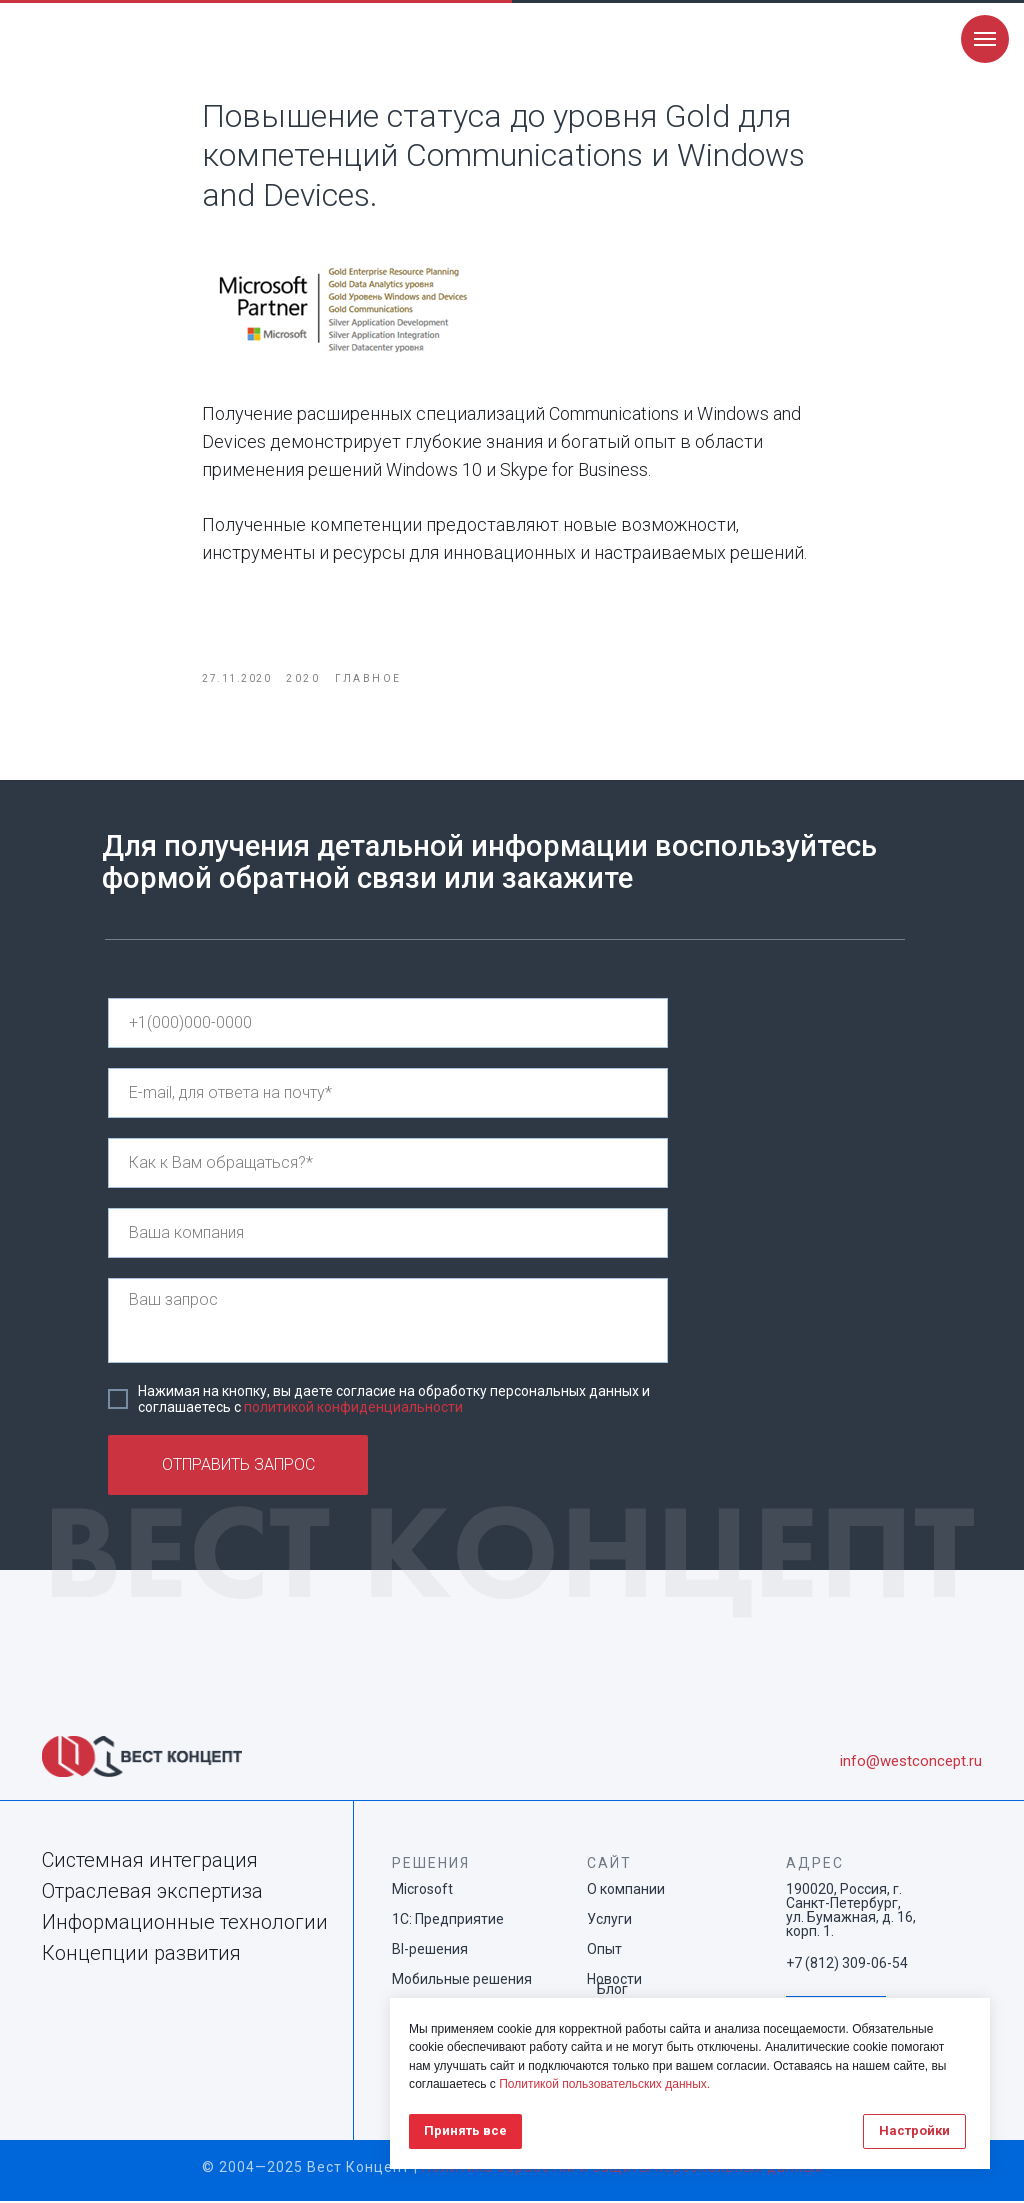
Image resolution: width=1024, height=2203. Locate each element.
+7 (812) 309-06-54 (847, 1965)
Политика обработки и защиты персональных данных (622, 2169)
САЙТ (609, 1865)
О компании (626, 1891)
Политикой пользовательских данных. (604, 2084)
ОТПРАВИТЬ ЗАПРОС (238, 1467)
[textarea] (388, 1322)
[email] (388, 1095)
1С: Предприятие (448, 1921)
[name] (388, 1165)
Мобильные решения (462, 1981)
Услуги (609, 1921)
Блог (612, 1991)
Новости (614, 1981)
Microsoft (422, 1891)
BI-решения (430, 1951)
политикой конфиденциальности (353, 1409)
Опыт (604, 1951)
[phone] (388, 1025)
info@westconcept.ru (911, 1763)
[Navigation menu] (985, 39)
